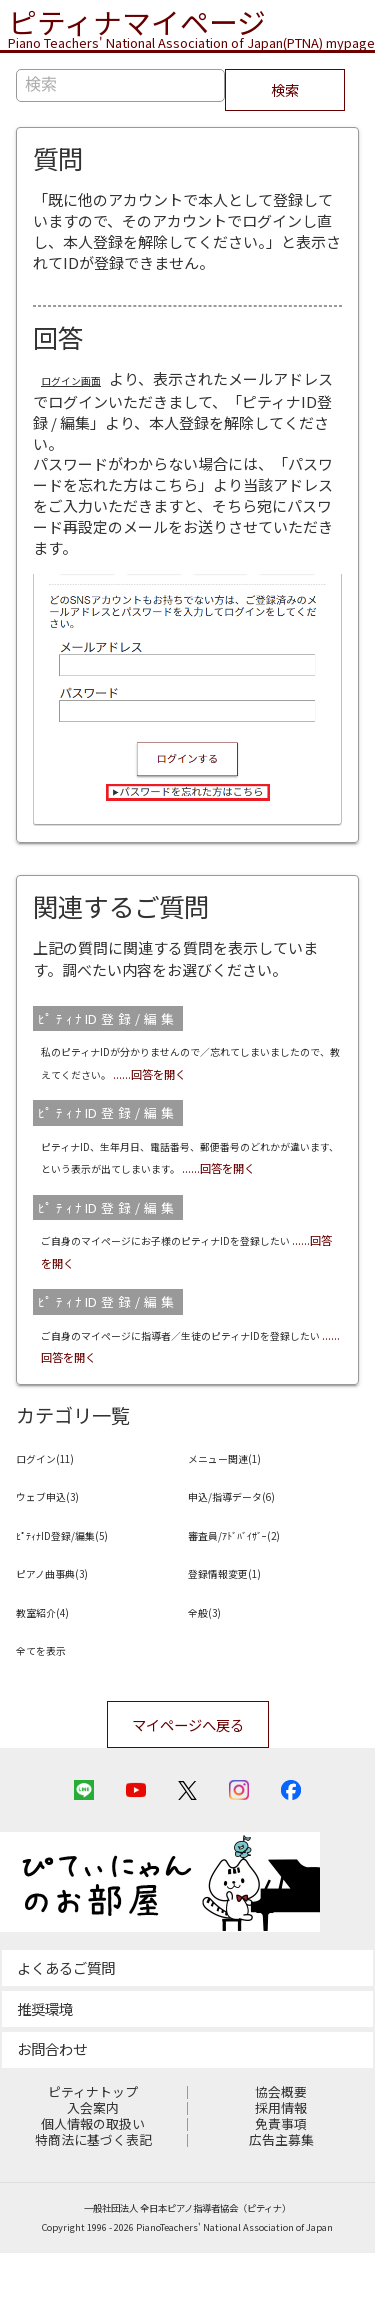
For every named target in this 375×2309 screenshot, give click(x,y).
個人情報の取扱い (93, 2181)
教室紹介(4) (55, 1656)
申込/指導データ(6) (253, 1540)
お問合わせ (52, 2105)
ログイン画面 (86, 381)
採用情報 (281, 2165)
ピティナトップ (93, 2149)
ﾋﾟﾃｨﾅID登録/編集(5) (86, 1579)
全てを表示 (53, 1694)
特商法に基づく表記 (93, 2197)
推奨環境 (45, 2064)
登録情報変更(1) (242, 1617)
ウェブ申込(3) (63, 1540)
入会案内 (93, 2165)
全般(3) (212, 1656)
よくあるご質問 (66, 2023)
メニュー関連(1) (242, 1502)
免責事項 (281, 2181)
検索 (285, 92)
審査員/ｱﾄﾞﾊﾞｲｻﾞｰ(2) (259, 1579)
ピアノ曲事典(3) (70, 1617)
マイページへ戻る (188, 1770)
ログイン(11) (59, 1502)
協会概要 (281, 2149)
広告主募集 (281, 2197)
